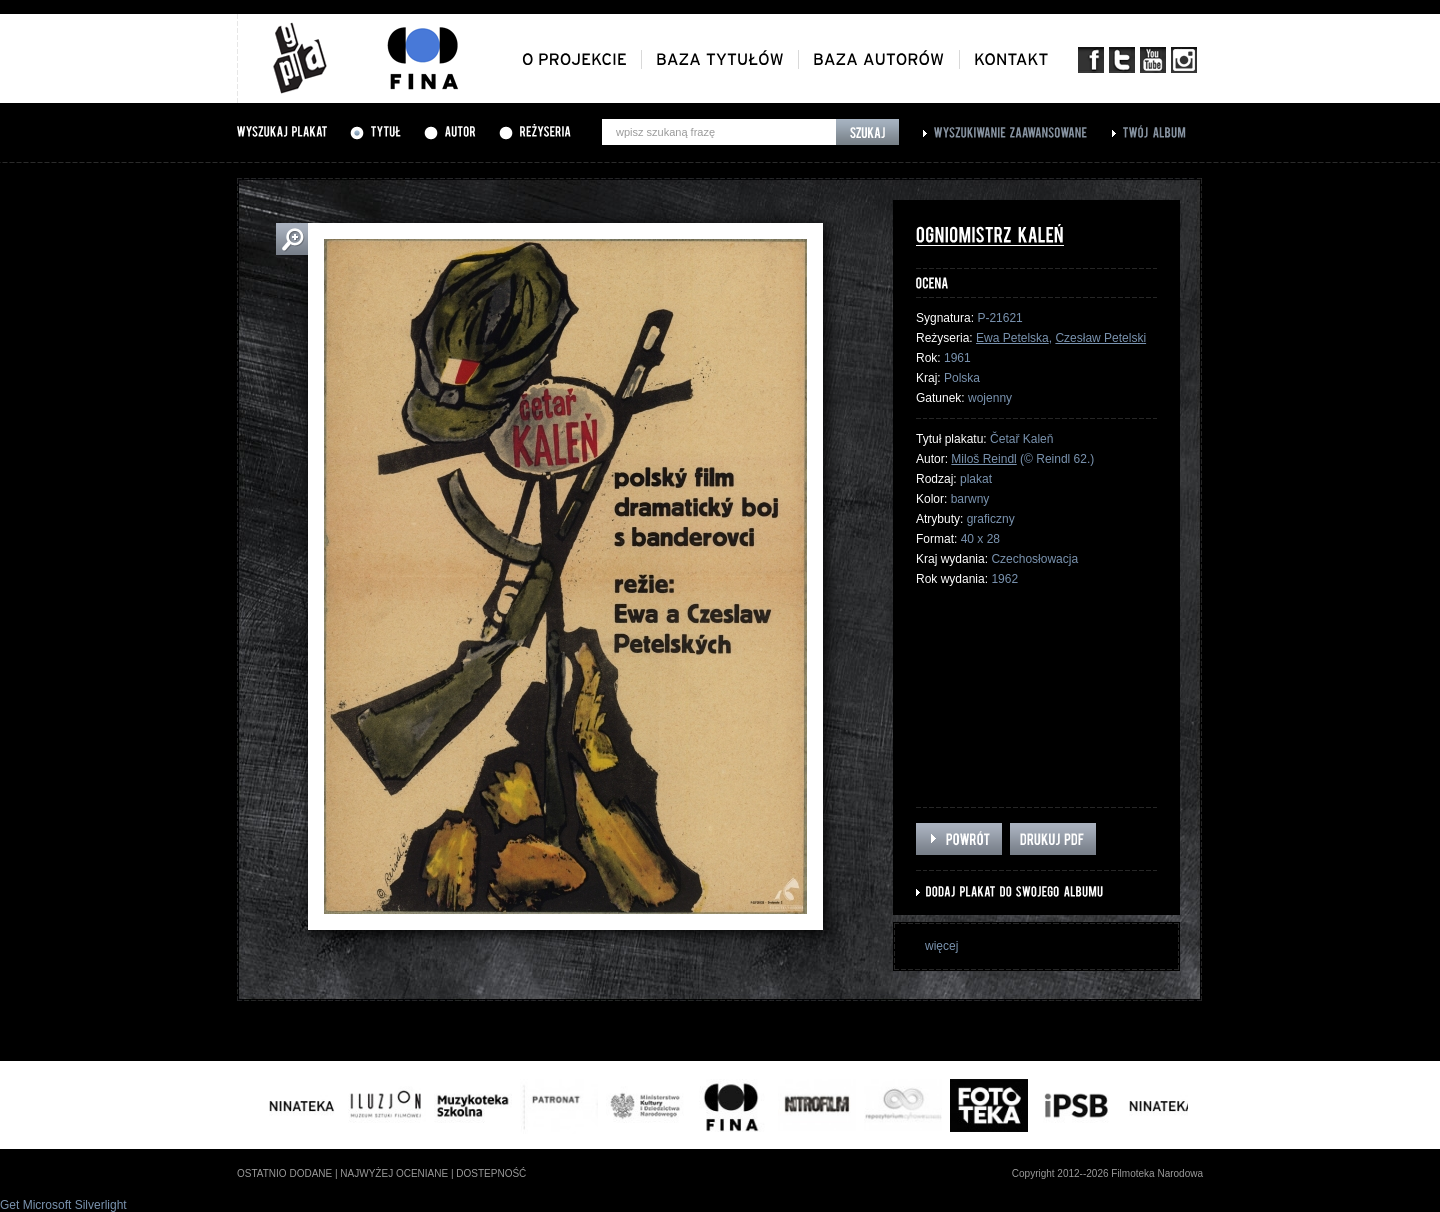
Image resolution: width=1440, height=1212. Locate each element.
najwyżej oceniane (394, 1173)
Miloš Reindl (983, 459)
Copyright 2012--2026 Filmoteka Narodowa (1107, 1173)
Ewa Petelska (1012, 338)
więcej (941, 946)
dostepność (491, 1173)
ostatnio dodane (284, 1173)
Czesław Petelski (1100, 338)
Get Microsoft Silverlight (63, 1205)
